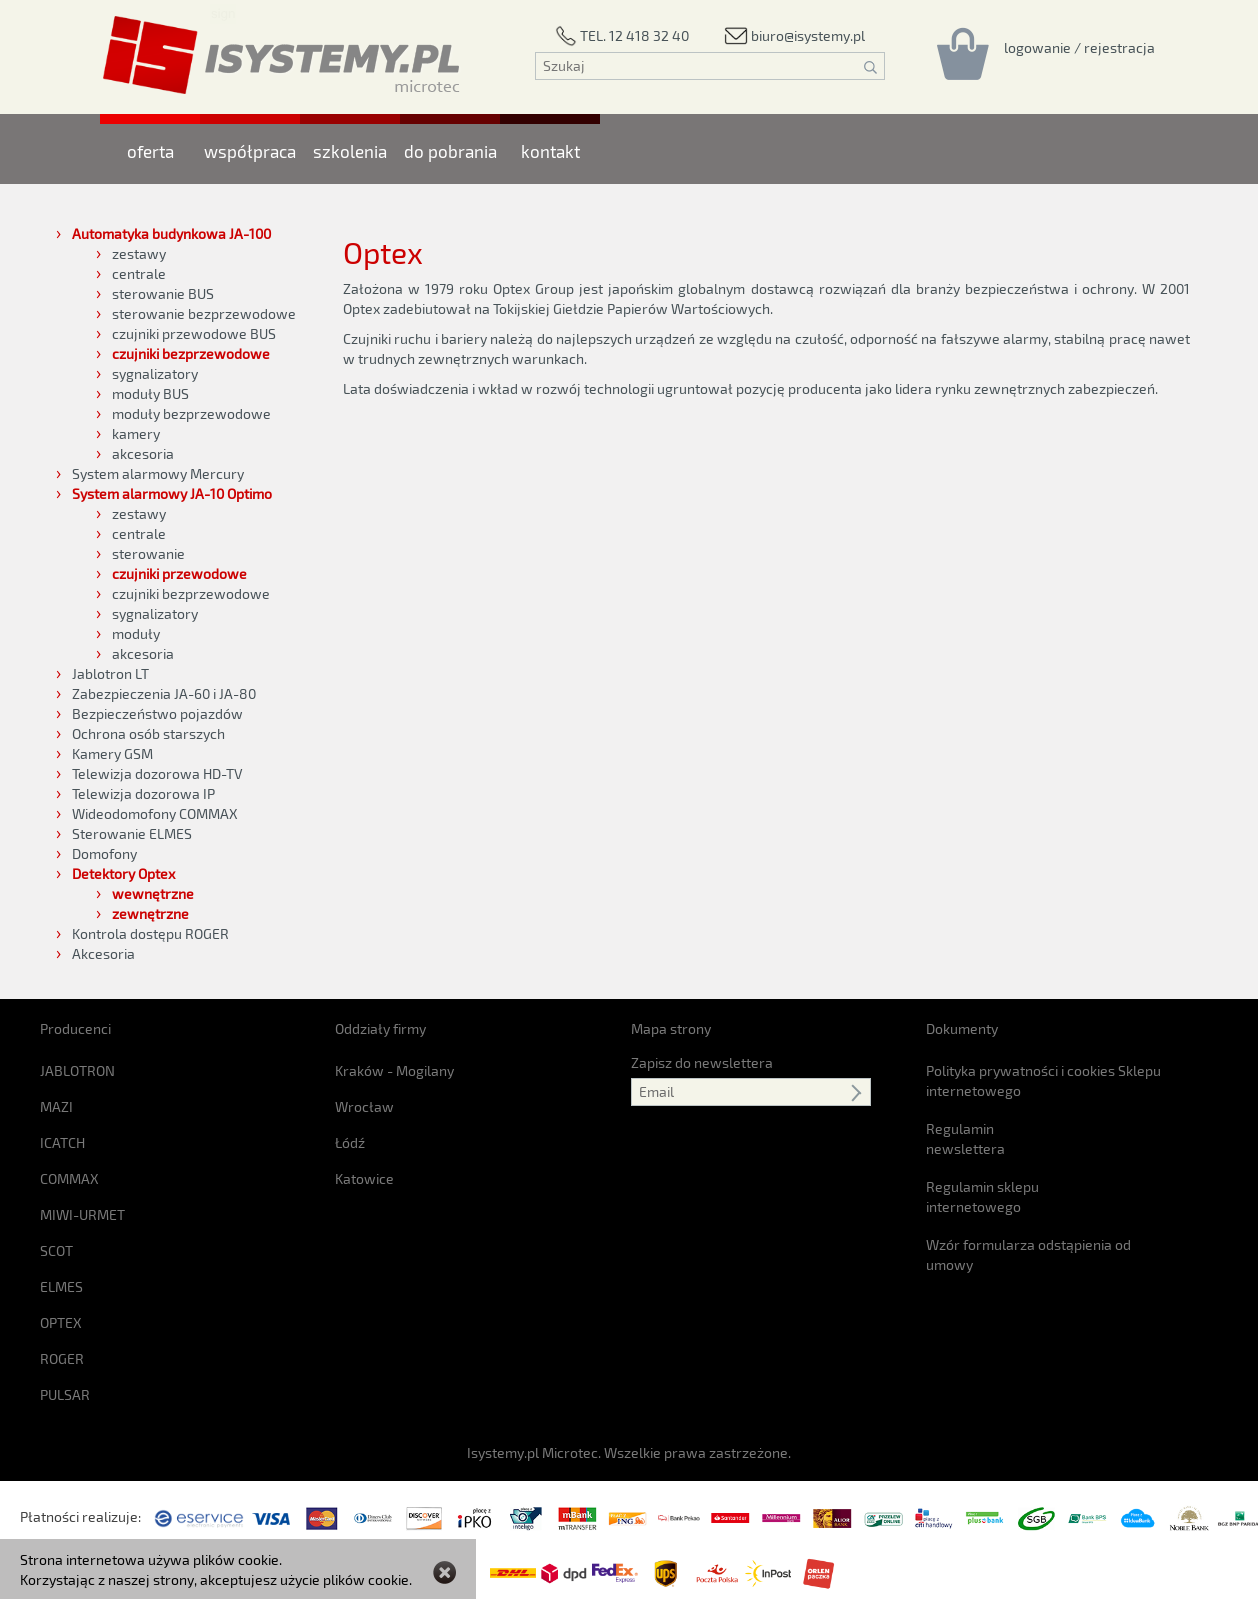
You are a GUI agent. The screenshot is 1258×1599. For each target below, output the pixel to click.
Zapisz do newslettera (702, 1062)
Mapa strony (671, 1028)
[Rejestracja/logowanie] (1079, 47)
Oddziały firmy (380, 1028)
